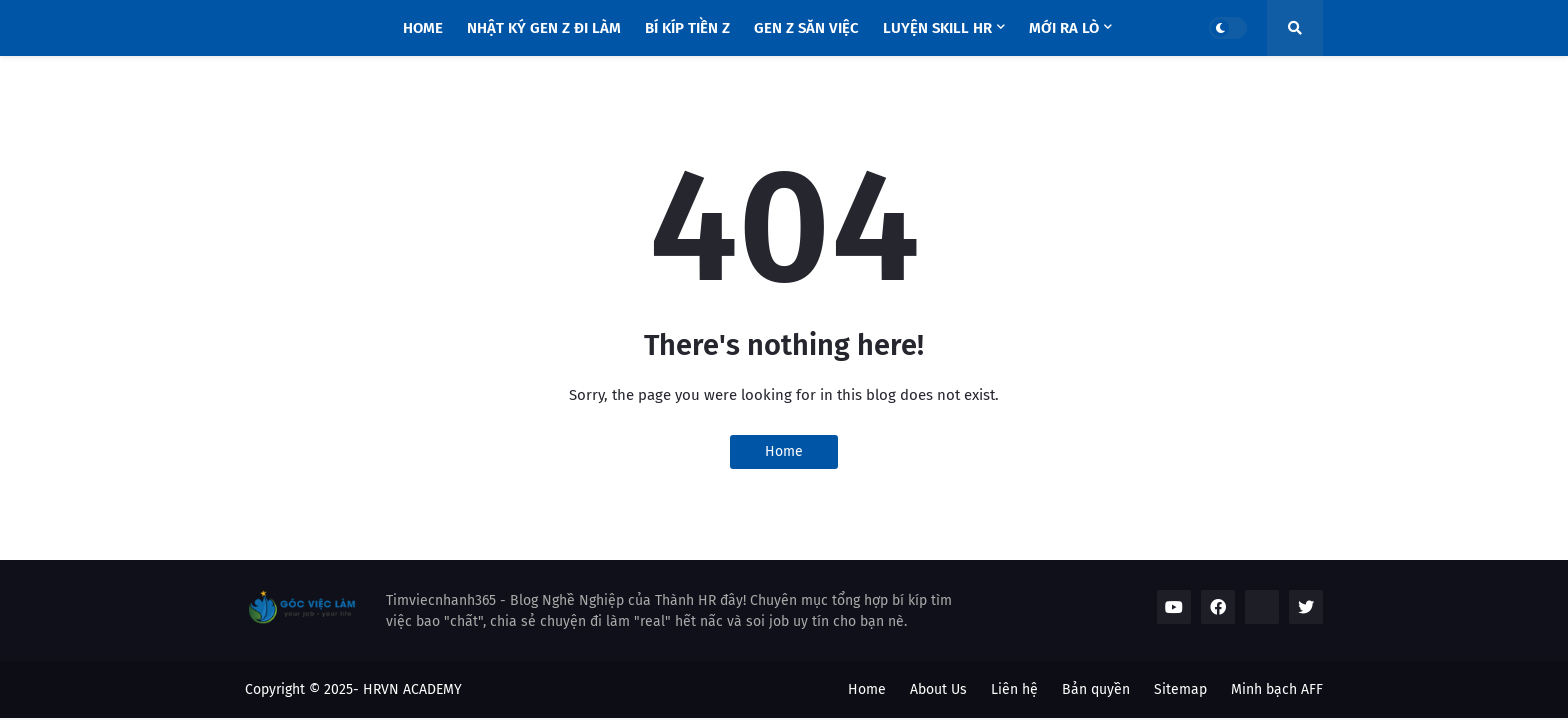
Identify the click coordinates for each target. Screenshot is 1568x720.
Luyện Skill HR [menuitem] (937, 28)
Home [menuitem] (423, 28)
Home (784, 451)
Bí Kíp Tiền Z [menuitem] (687, 28)
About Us (938, 689)
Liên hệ (1014, 689)
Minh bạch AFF (1277, 689)
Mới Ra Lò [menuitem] (1064, 28)
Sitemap (1180, 689)
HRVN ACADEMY (412, 689)
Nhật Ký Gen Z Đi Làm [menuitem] (544, 28)
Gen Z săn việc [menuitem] (806, 28)
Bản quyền (1096, 689)
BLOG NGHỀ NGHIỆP (308, 20)
